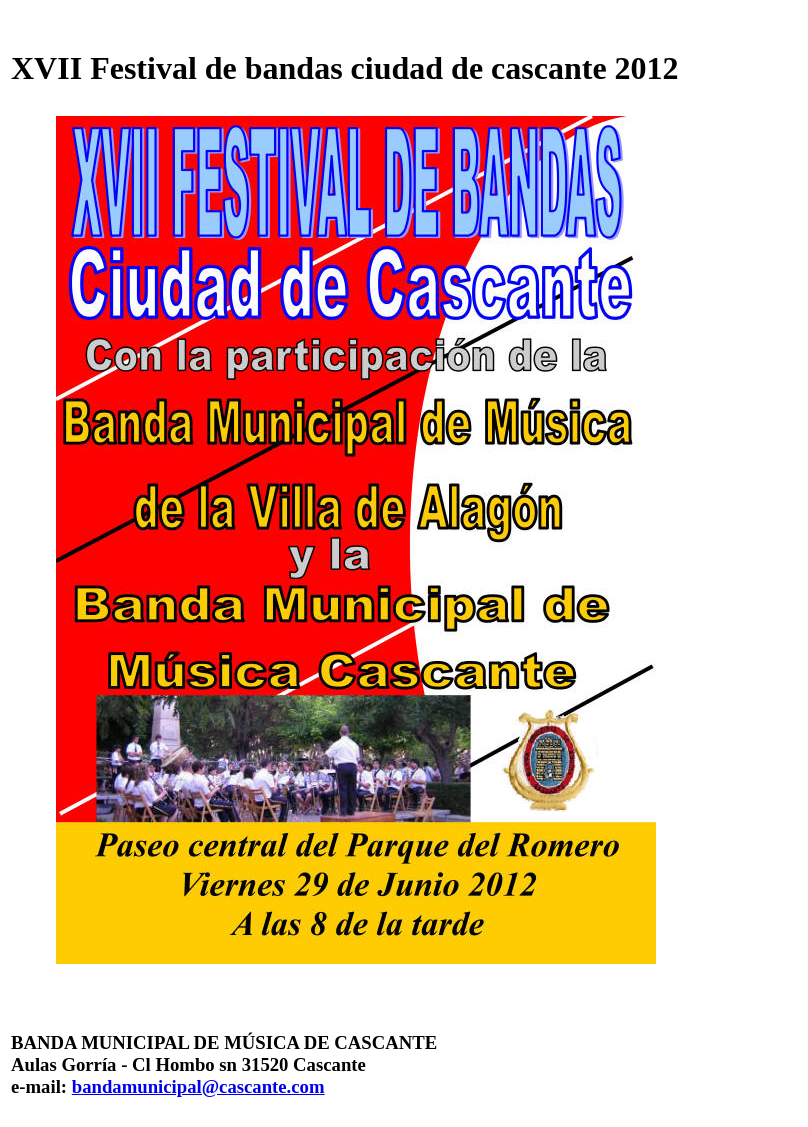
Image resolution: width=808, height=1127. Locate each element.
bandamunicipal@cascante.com (198, 1086)
